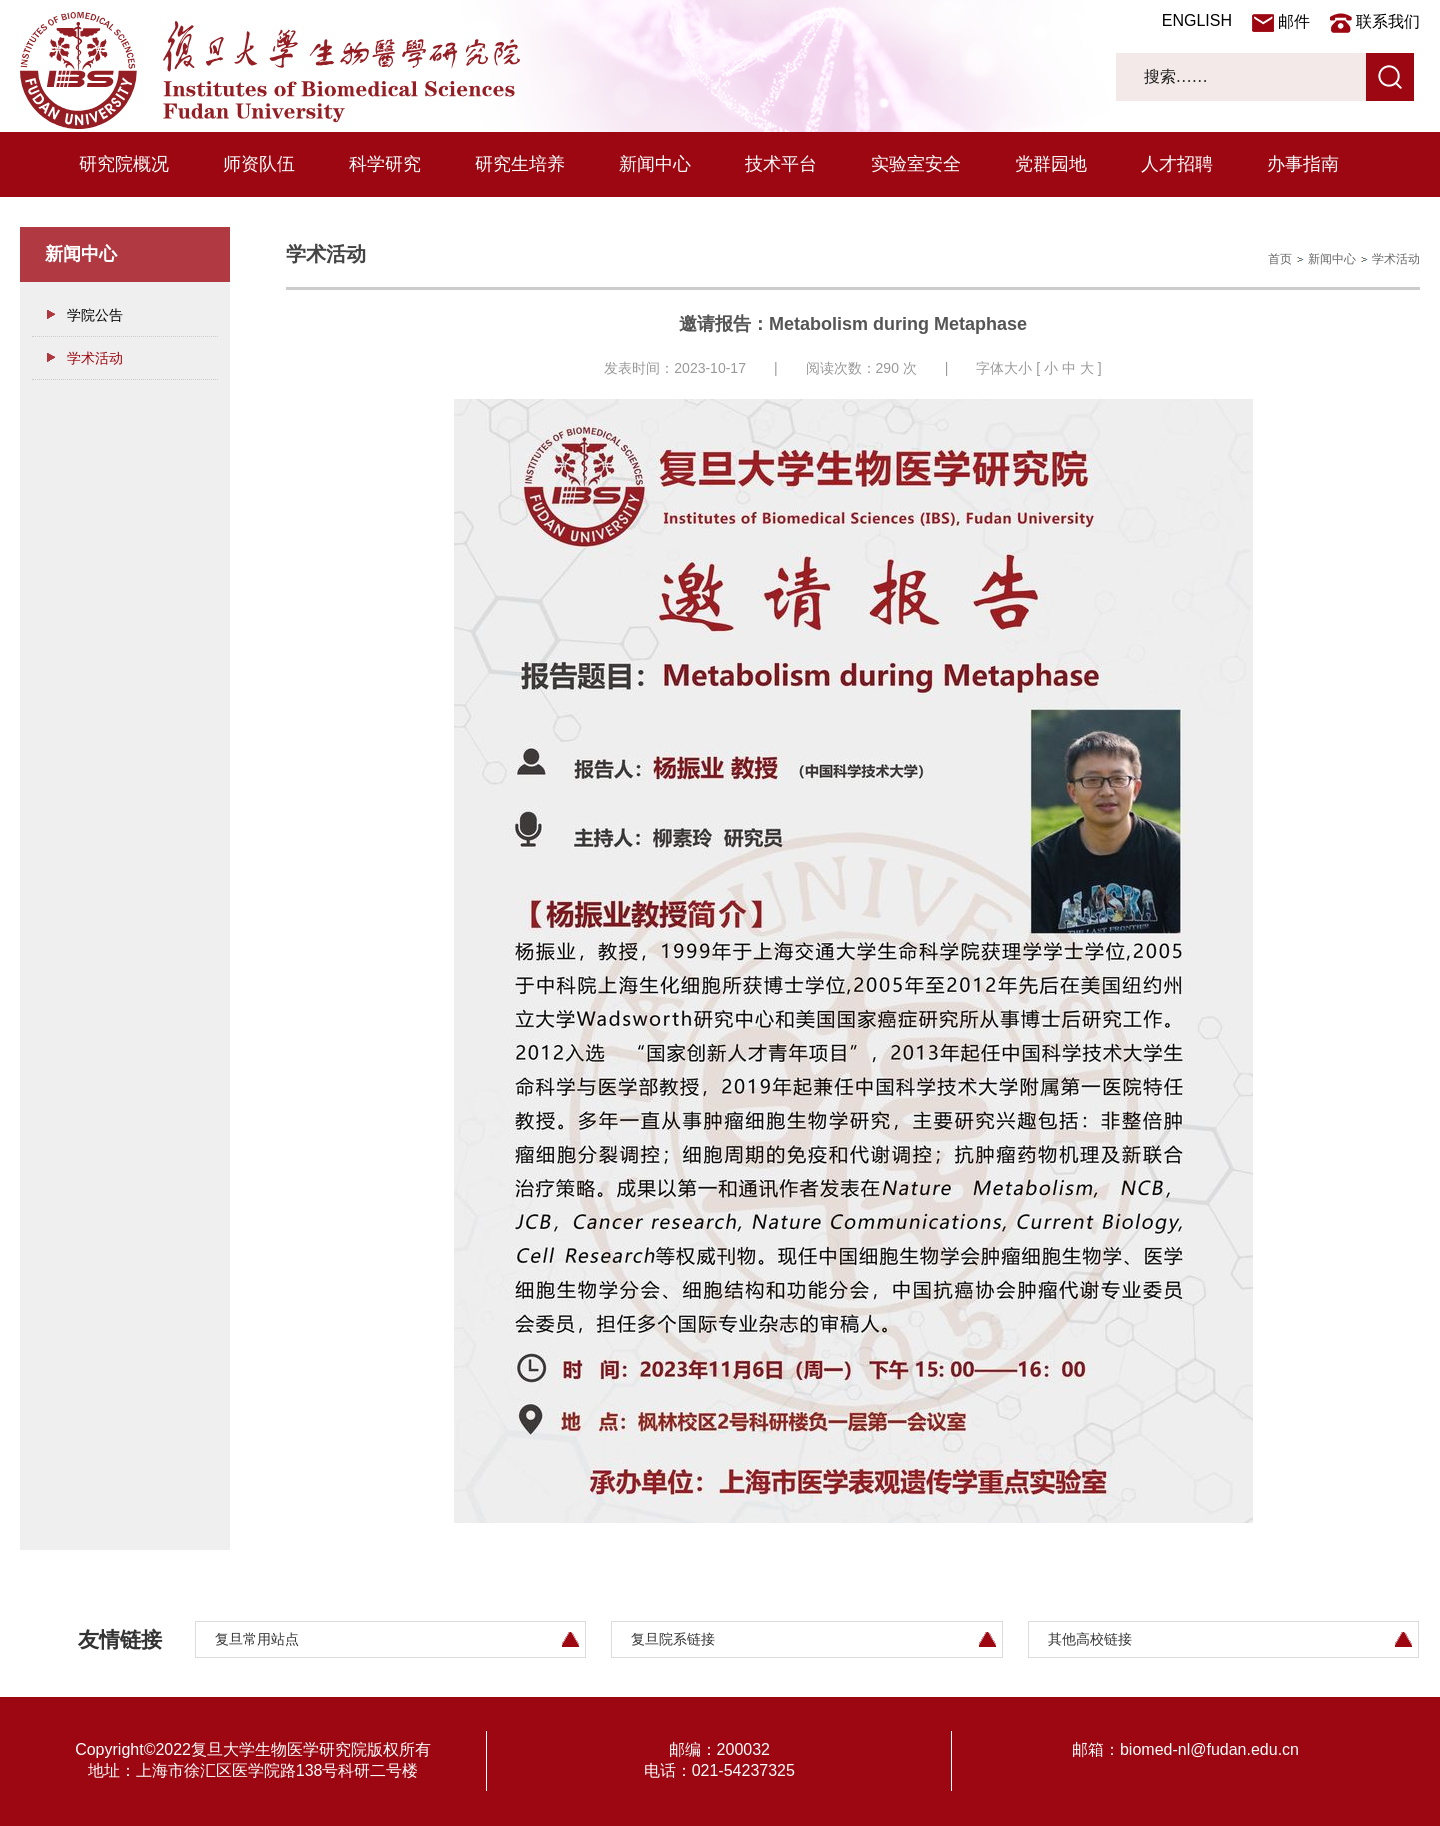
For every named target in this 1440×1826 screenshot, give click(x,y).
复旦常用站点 (257, 1639)
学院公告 (95, 315)
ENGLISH (1197, 20)
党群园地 (1051, 164)
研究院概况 (124, 164)
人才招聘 (1177, 164)
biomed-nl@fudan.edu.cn (1209, 1749)
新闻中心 (655, 164)
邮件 (1294, 21)
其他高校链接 (1090, 1639)
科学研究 (385, 164)
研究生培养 (520, 164)
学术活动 (95, 358)
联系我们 (1388, 21)
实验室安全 (916, 164)
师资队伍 (259, 164)
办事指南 (1303, 164)
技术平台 (781, 164)
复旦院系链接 (673, 1639)
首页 (1280, 259)
